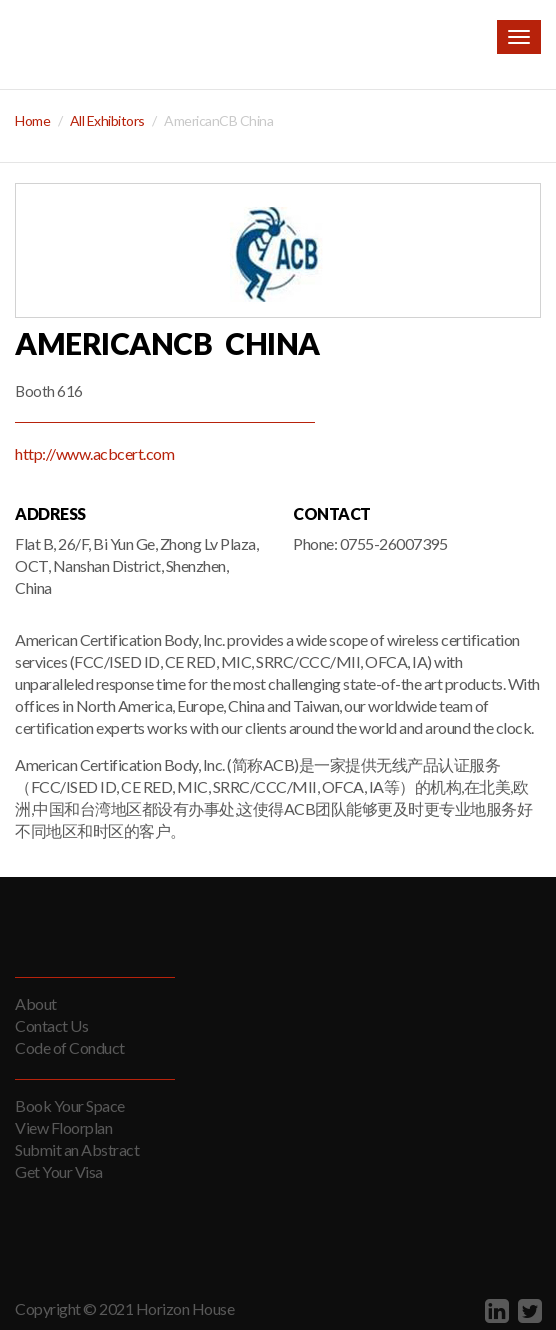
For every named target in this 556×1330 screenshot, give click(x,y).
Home (32, 120)
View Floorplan (63, 1127)
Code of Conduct (70, 1047)
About (36, 1003)
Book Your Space (70, 1105)
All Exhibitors (107, 120)
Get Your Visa (59, 1171)
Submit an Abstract (77, 1149)
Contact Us (51, 1025)
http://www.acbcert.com (94, 453)
